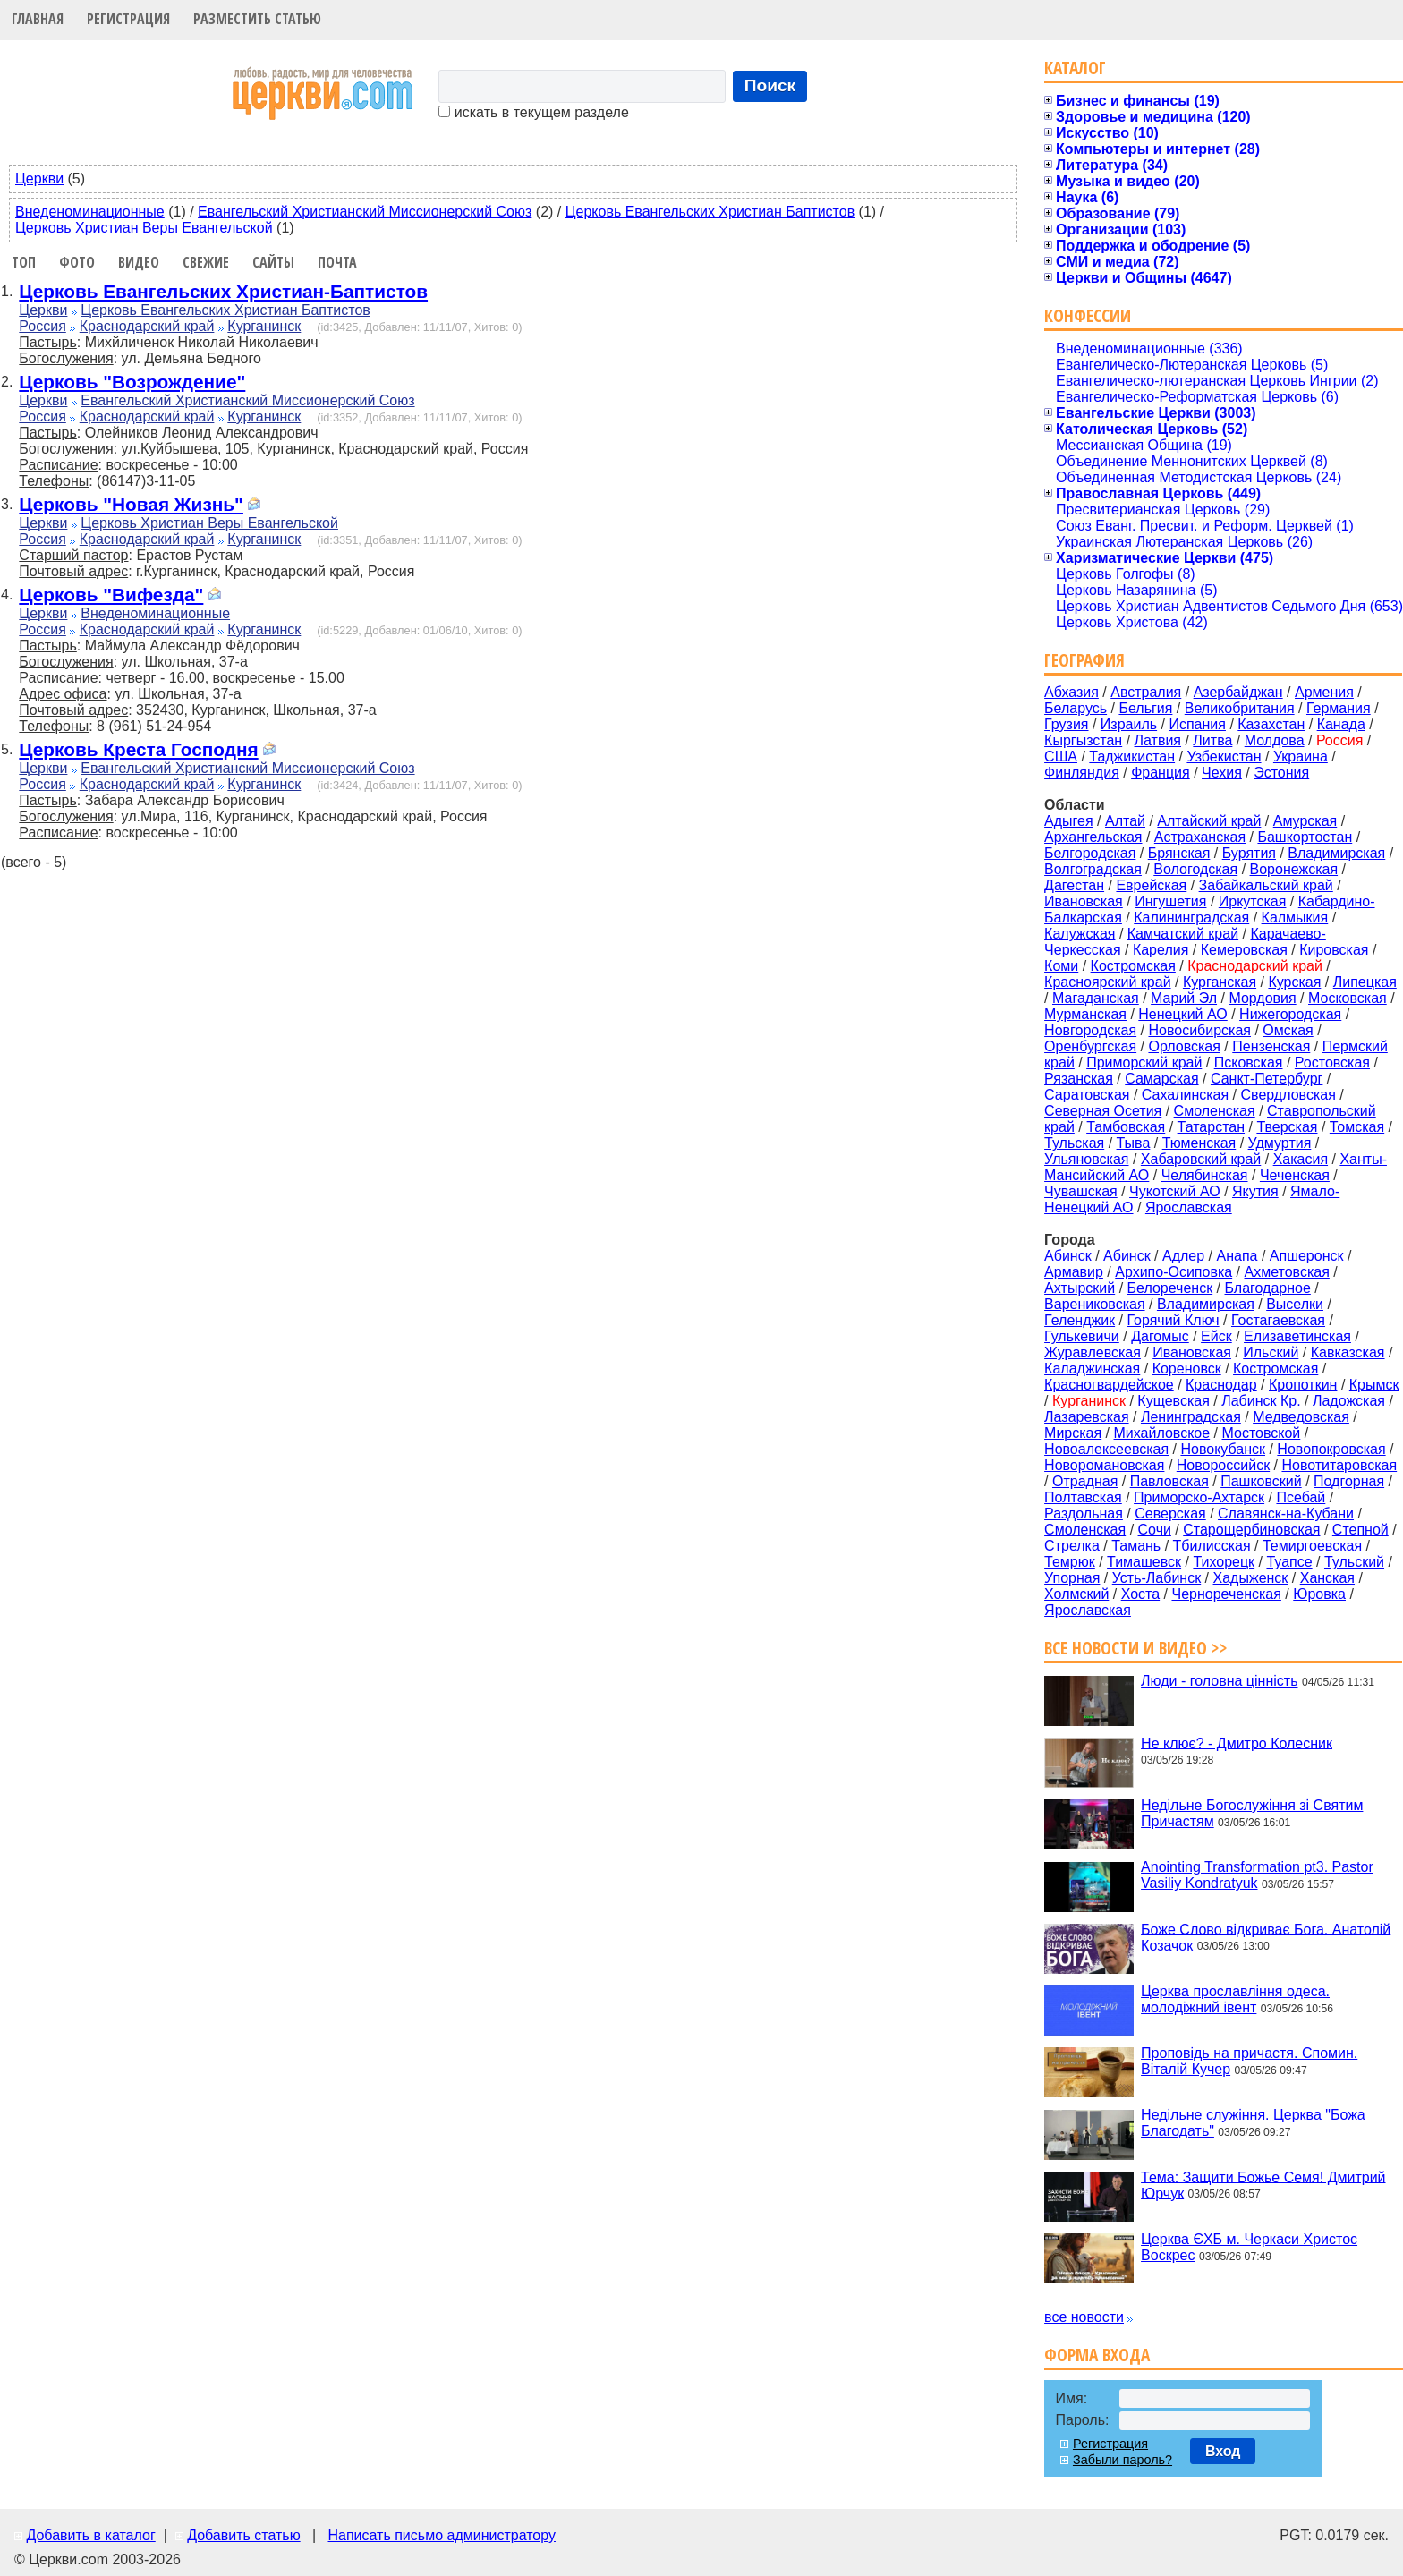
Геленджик (1079, 1320)
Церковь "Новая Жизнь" (131, 504)
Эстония (1281, 772)
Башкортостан (1304, 837)
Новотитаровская (1339, 1465)
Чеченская (1295, 1175)
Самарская (1161, 1078)
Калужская (1079, 933)
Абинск (1127, 1255)
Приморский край (1144, 1062)
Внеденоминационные (90, 211)
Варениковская (1094, 1304)
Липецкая (1365, 982)
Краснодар (1221, 1384)
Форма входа (1097, 2354)
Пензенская (1271, 1046)
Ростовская (1332, 1062)
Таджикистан (1132, 756)
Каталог (1075, 67)
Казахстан (1271, 724)
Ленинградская (1191, 1416)
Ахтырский (1079, 1288)
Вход (1223, 2451)
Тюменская (1199, 1143)
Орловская (1184, 1046)
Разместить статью (257, 19)
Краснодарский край (147, 326)
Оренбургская (1090, 1046)
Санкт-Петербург (1266, 1078)
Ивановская (1083, 901)
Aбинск (1068, 1255)
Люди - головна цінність (1219, 1680)
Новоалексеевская (1106, 1449)
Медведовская (1301, 1416)
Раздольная (1083, 1513)
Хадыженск (1250, 1578)
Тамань (1136, 1545)
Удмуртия (1280, 1143)
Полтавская (1083, 1497)
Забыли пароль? (1122, 2460)
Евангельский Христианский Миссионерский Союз (364, 211)
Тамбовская (1125, 1127)
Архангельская (1093, 837)
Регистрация (128, 19)
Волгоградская (1093, 869)
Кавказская (1348, 1352)
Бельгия (1145, 708)
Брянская (1179, 853)
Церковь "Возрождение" (132, 381)
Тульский (1354, 1561)
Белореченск (1170, 1288)
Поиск (770, 85)
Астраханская (1200, 837)
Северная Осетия (1102, 1110)
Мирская (1072, 1433)
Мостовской (1261, 1433)
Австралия (1145, 692)
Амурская (1305, 821)
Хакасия (1300, 1159)
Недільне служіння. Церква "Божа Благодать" (1253, 2122)
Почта (337, 262)
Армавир (1073, 1271)
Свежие (206, 262)
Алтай (1125, 821)
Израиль (1129, 724)
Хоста (1140, 1594)
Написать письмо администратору (441, 2535)
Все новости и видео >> (1136, 1648)
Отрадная (1085, 1481)
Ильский (1270, 1352)
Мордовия (1262, 998)
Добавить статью (244, 2535)
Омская (1288, 1030)
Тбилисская (1212, 1545)
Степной (1360, 1529)
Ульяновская (1086, 1159)
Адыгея (1068, 821)
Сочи (1154, 1529)
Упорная (1072, 1578)
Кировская (1333, 949)
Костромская (1133, 965)
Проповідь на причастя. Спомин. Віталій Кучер (1249, 2061)
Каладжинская (1092, 1368)
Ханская (1327, 1578)
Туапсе (1289, 1561)
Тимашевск (1144, 1561)
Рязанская (1078, 1078)
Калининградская (1191, 917)
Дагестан (1074, 885)
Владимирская (1336, 853)
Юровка (1319, 1594)
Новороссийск (1223, 1465)
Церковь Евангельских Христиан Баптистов (710, 211)
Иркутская (1253, 901)
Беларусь (1075, 708)
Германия (1338, 708)
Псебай (1300, 1497)
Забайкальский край (1266, 885)
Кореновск (1186, 1368)
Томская (1357, 1127)
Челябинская (1204, 1175)
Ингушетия (1170, 901)
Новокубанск (1222, 1449)
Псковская (1248, 1062)
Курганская (1219, 982)
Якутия (1255, 1191)
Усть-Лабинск (1156, 1578)
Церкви (39, 178)
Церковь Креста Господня (138, 749)
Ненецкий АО (1182, 1014)
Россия (42, 326)
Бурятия (1249, 853)
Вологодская (1195, 869)
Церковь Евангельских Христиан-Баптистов (223, 291)
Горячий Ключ (1173, 1320)
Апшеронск (1307, 1255)
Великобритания (1240, 708)
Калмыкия (1295, 917)
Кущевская (1173, 1400)
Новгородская (1090, 1030)
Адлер (1183, 1255)
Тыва (1134, 1143)
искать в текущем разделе (533, 112)
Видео (138, 262)
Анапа (1236, 1255)
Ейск (1216, 1336)
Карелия (1160, 949)
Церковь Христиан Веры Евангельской (144, 227)
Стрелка (1072, 1545)
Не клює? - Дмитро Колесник (1236, 1742)
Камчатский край (1182, 933)
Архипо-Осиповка (1173, 1271)
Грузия (1066, 724)
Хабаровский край (1201, 1159)
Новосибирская (1199, 1030)
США (1060, 756)
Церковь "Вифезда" (111, 594)
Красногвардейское (1109, 1384)
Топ (24, 262)
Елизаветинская (1297, 1336)
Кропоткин (1303, 1384)
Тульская (1074, 1143)
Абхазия (1071, 692)
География (1084, 660)
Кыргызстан (1083, 740)
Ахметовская (1287, 1271)
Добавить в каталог (90, 2535)
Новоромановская (1104, 1465)
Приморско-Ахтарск (1199, 1497)
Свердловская (1288, 1094)
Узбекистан (1223, 756)
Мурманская (1085, 1014)
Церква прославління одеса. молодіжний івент (1235, 1999)
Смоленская (1214, 1110)
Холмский (1076, 1594)
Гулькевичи (1081, 1336)
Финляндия (1081, 772)
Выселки (1294, 1304)
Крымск (1374, 1384)
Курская (1294, 982)
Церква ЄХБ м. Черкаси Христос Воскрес (1249, 2247)
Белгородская (1089, 853)
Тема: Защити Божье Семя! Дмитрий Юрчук (1263, 2184)
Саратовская (1086, 1094)
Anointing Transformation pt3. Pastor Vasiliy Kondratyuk (1257, 1875)
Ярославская (1188, 1207)
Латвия (1158, 740)
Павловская (1169, 1481)
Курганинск (264, 326)
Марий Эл (1184, 998)
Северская (1170, 1513)
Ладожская (1349, 1400)
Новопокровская (1331, 1449)
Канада (1341, 724)
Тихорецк (1223, 1561)
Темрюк (1069, 1561)
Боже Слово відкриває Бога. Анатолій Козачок (1265, 1936)
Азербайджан (1238, 692)
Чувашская (1081, 1191)
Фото (77, 262)
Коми (1061, 965)
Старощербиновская (1251, 1529)
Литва (1212, 740)
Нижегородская (1290, 1014)
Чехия (1222, 772)
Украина (1300, 756)
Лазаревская (1086, 1416)
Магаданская (1095, 998)
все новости (1084, 2317)
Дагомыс (1160, 1336)
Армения (1324, 692)
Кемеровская (1244, 949)
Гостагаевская (1278, 1320)
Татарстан (1211, 1127)
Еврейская (1151, 885)
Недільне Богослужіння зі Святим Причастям (1252, 1813)
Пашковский (1261, 1481)
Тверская (1286, 1127)
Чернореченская (1225, 1594)
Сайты (273, 262)
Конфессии (1087, 315)
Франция (1160, 772)
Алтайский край (1209, 821)
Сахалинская (1185, 1094)
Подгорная (1349, 1481)
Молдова (1275, 740)
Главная (38, 19)
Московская (1347, 998)
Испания (1197, 724)
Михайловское (1162, 1433)
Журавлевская (1092, 1352)
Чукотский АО (1174, 1191)
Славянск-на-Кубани (1286, 1513)
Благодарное (1268, 1288)
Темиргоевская (1312, 1545)
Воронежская (1294, 869)
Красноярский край (1107, 982)
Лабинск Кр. (1260, 1400)
